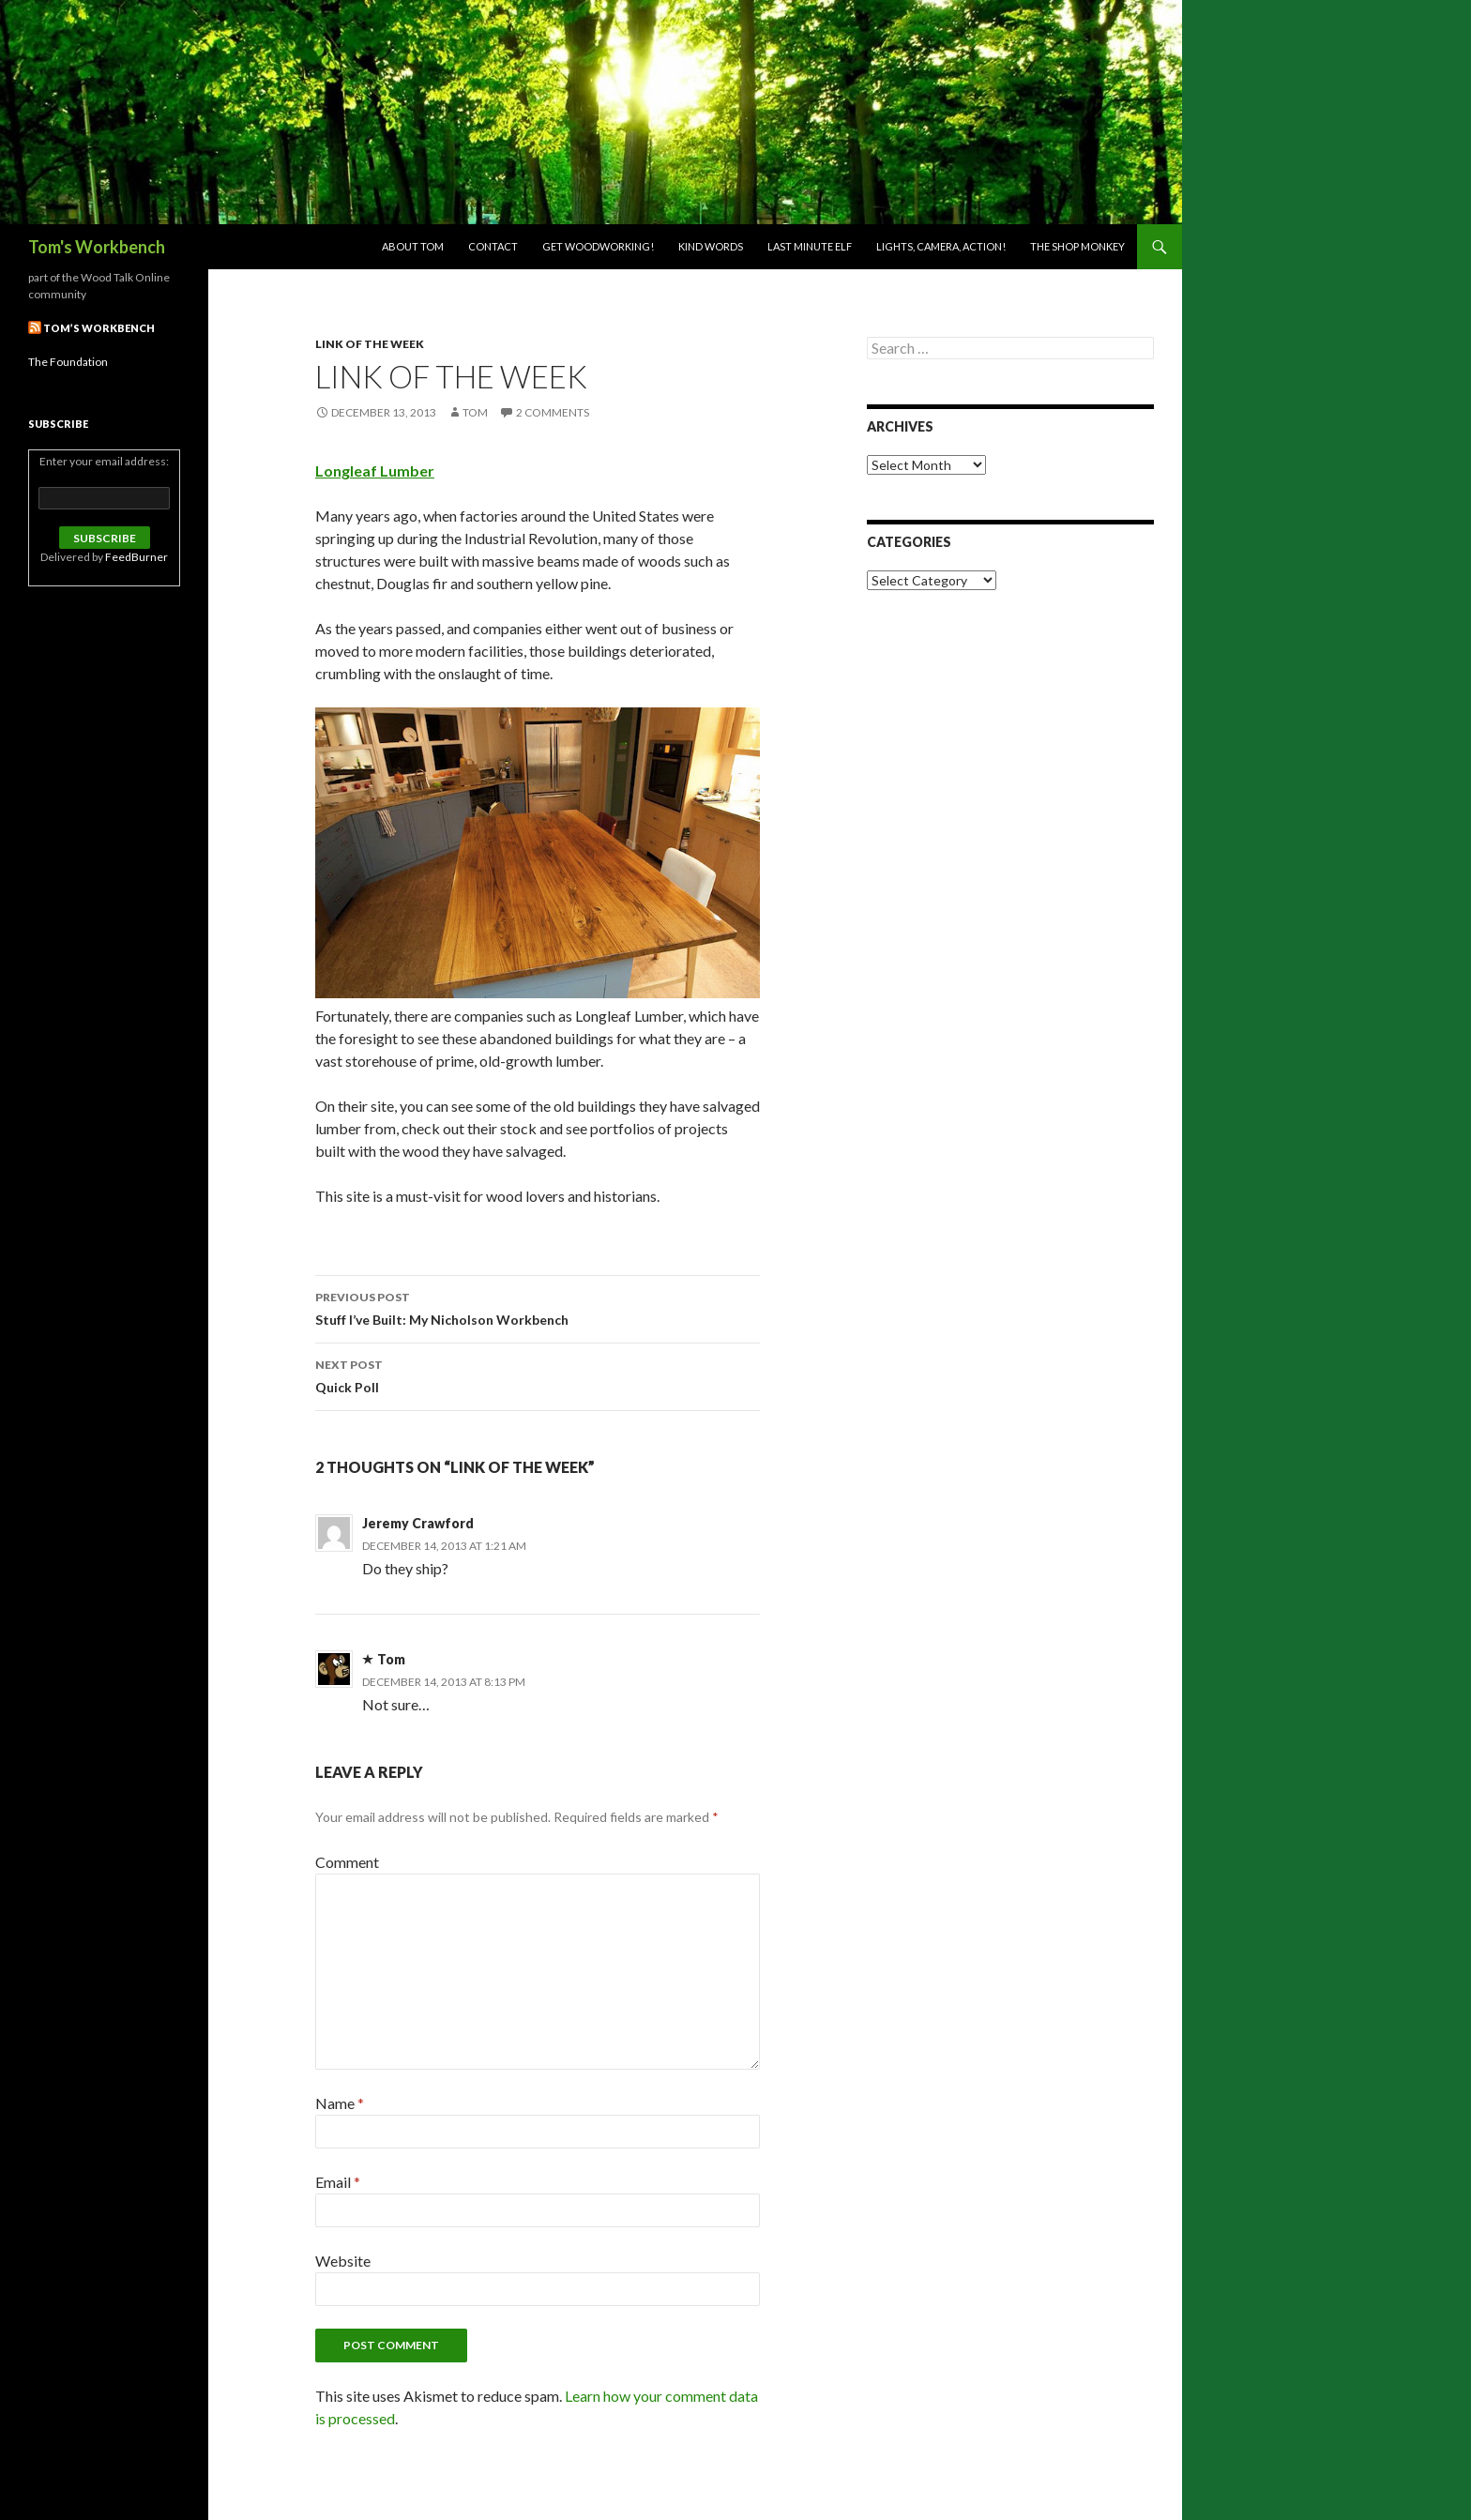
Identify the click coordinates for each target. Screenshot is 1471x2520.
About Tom (413, 246)
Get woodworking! (598, 246)
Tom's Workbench (96, 246)
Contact (493, 246)
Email (337, 2182)
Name (339, 2103)
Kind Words (710, 246)
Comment (347, 1862)
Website (343, 2261)
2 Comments (552, 412)
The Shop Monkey (1077, 246)
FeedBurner (136, 557)
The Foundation (68, 362)
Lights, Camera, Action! (941, 246)
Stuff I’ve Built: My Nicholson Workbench (537, 1307)
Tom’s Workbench (99, 328)
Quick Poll (537, 1374)
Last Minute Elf (809, 246)
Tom (475, 412)
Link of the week (369, 344)
